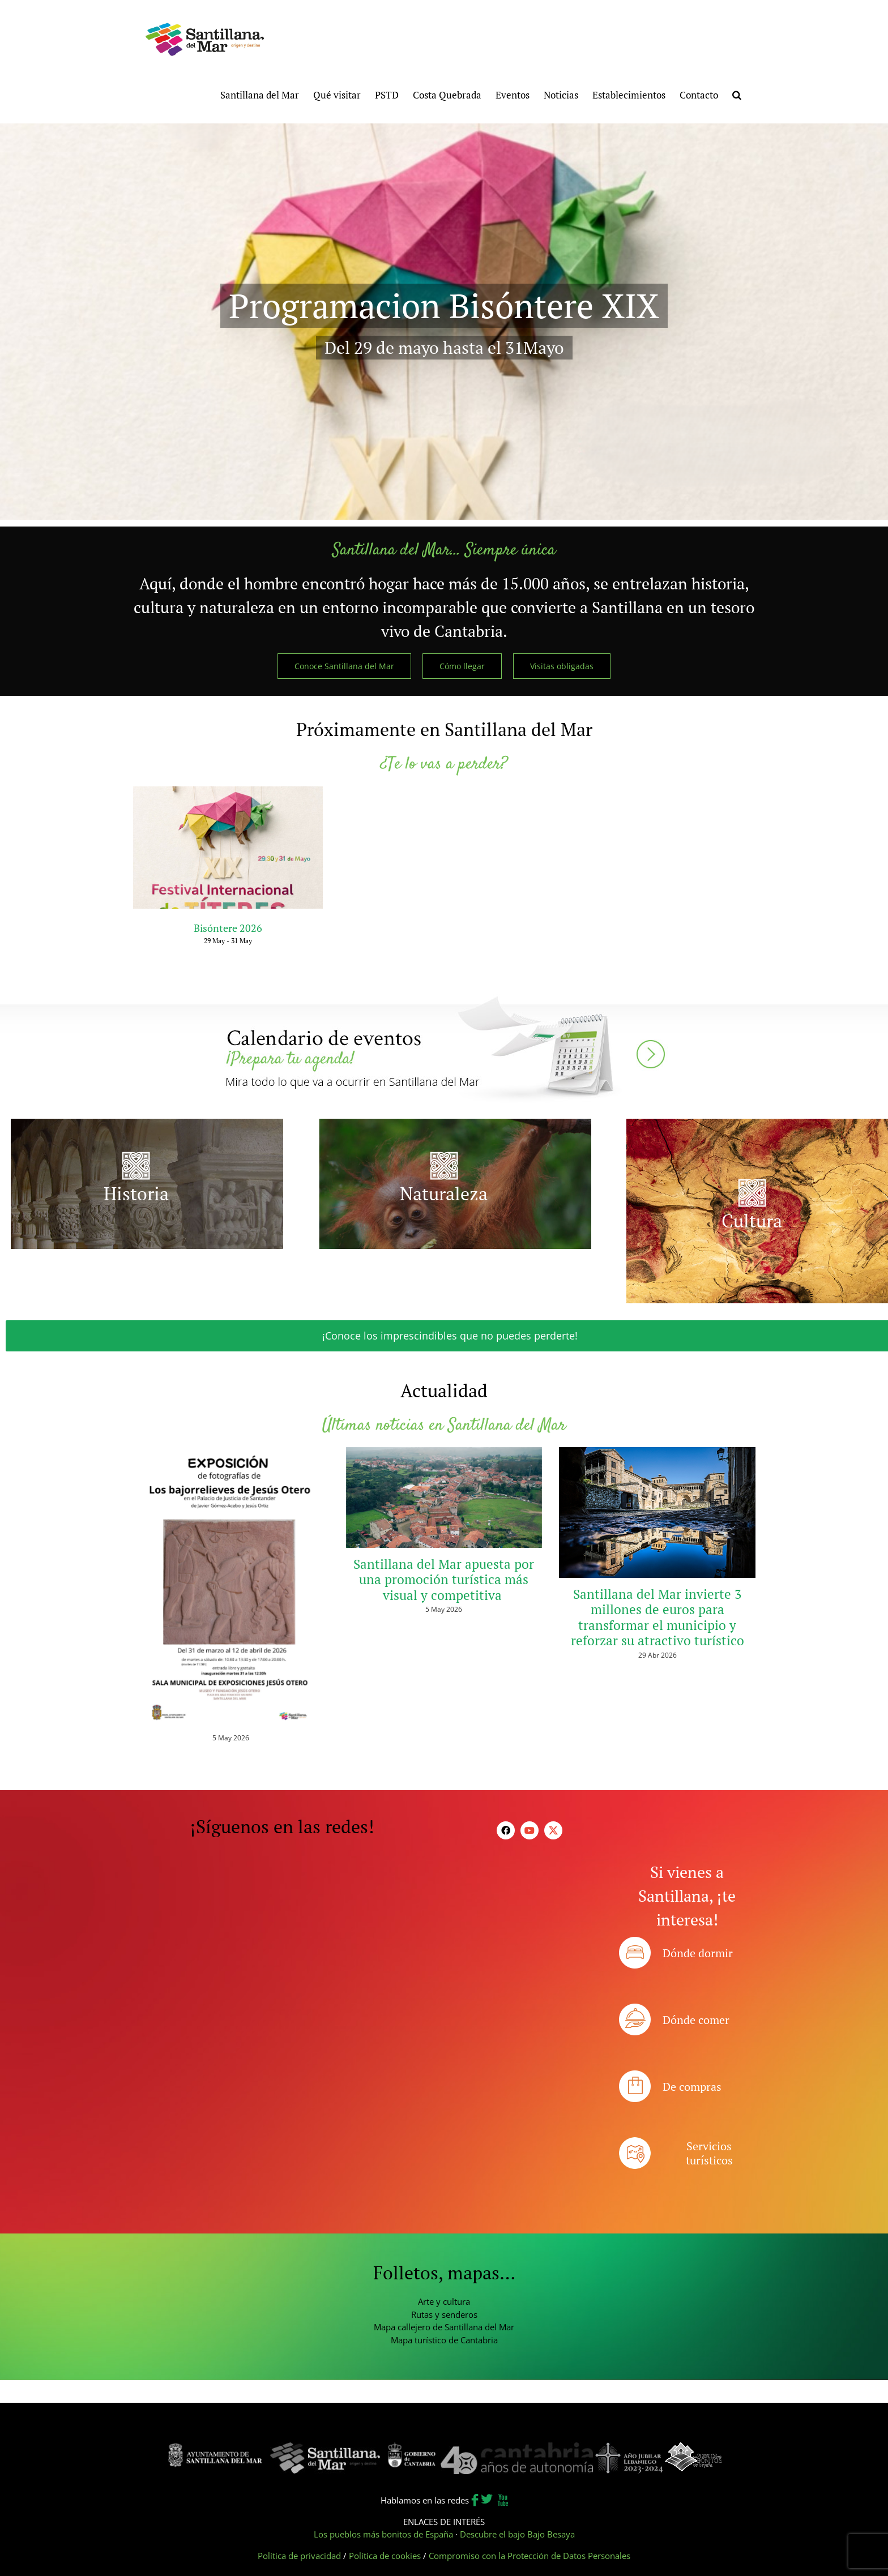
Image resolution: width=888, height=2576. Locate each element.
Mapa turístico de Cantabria (444, 2340)
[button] (736, 94)
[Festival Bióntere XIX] (444, 321)
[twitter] (553, 1830)
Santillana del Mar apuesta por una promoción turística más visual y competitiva (443, 1579)
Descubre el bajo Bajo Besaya (517, 2534)
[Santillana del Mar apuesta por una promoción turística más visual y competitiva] (444, 1497)
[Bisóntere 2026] (228, 847)
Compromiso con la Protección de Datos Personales (529, 2555)
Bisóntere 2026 (228, 928)
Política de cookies (385, 2555)
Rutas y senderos (444, 2314)
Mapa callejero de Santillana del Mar (444, 2327)
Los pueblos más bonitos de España (383, 2534)
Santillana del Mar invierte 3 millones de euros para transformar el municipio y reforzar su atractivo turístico (657, 1617)
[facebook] (506, 1830)
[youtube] (529, 1830)
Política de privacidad (299, 2555)
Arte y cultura (444, 2301)
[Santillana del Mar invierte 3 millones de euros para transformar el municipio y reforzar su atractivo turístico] (657, 1512)
